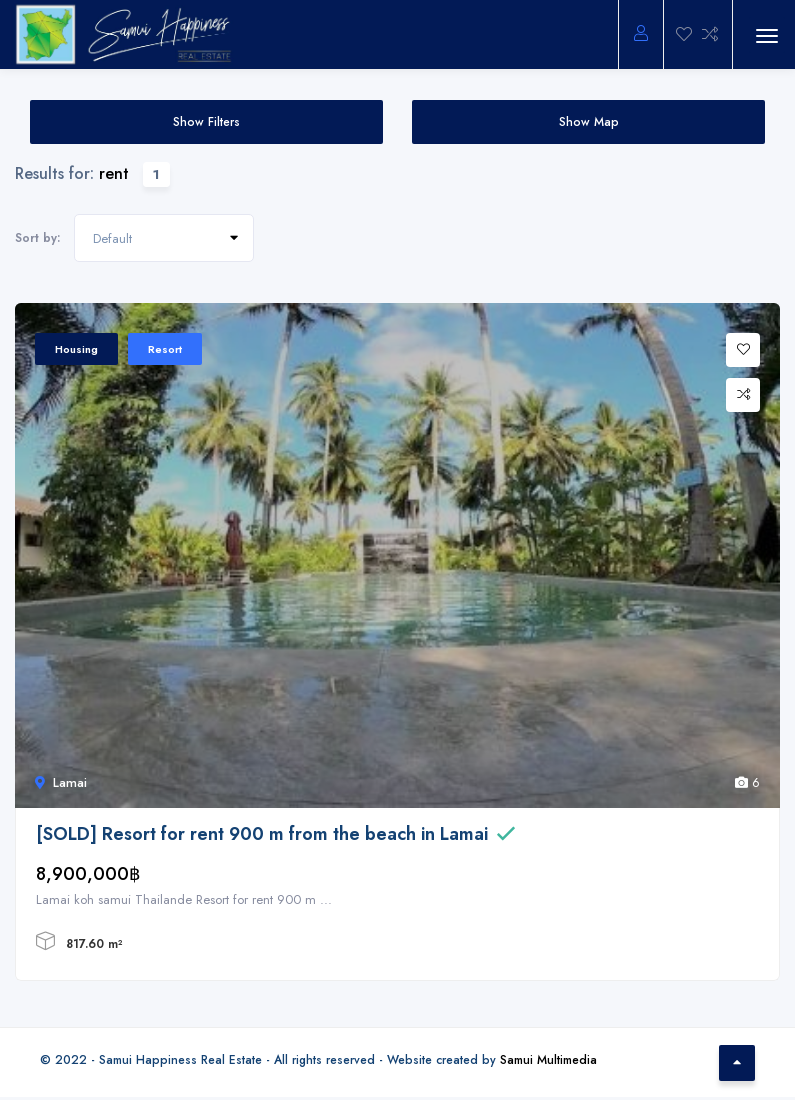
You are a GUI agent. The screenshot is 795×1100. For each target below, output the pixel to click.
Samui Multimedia (548, 1059)
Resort (165, 349)
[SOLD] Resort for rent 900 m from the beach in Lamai (262, 834)
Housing (76, 349)
